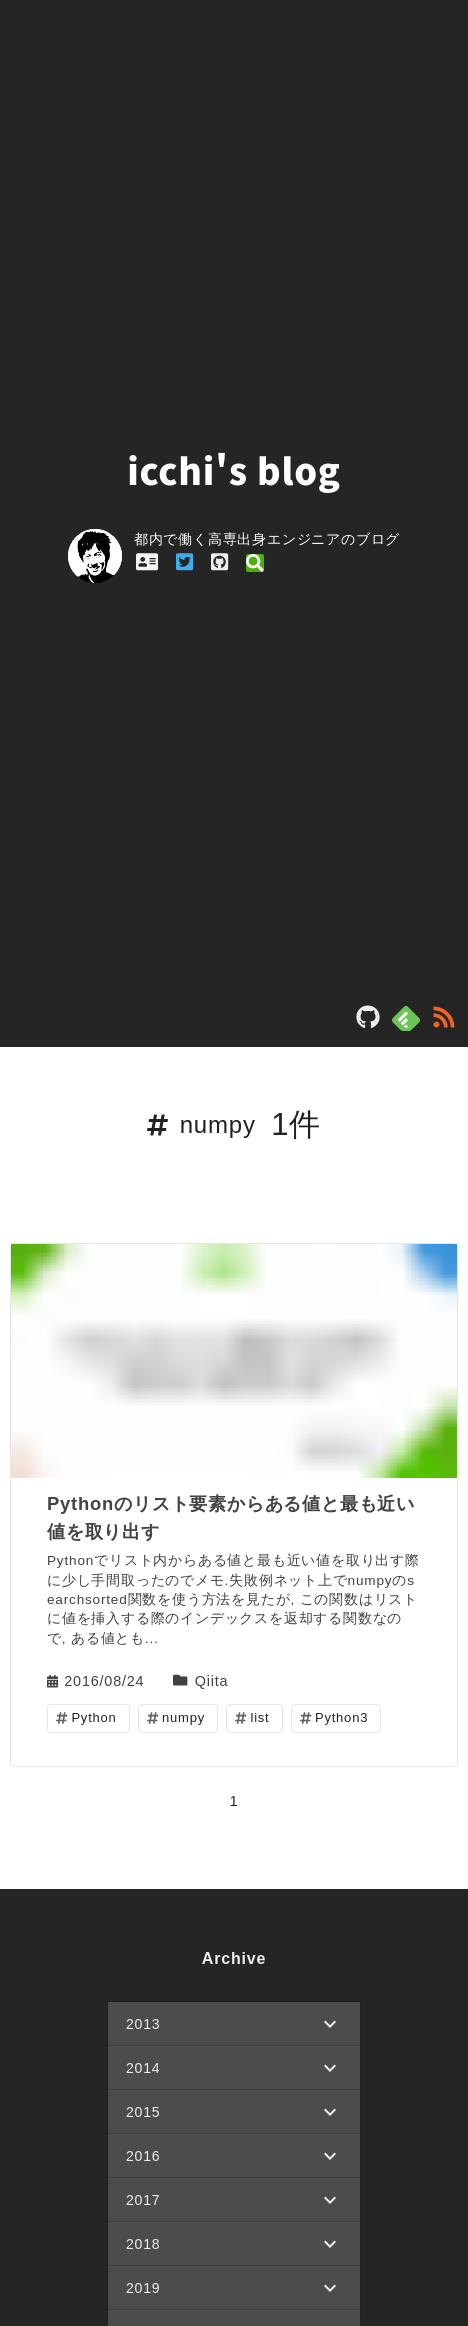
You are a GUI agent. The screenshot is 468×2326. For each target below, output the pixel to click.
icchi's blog (234, 469)
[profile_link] (101, 558)
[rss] (444, 1023)
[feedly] (406, 1019)
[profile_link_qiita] (255, 562)
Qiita (212, 1680)
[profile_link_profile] (147, 562)
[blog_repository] (368, 1023)
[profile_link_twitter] (184, 562)
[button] (234, 2024)
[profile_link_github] (219, 562)
